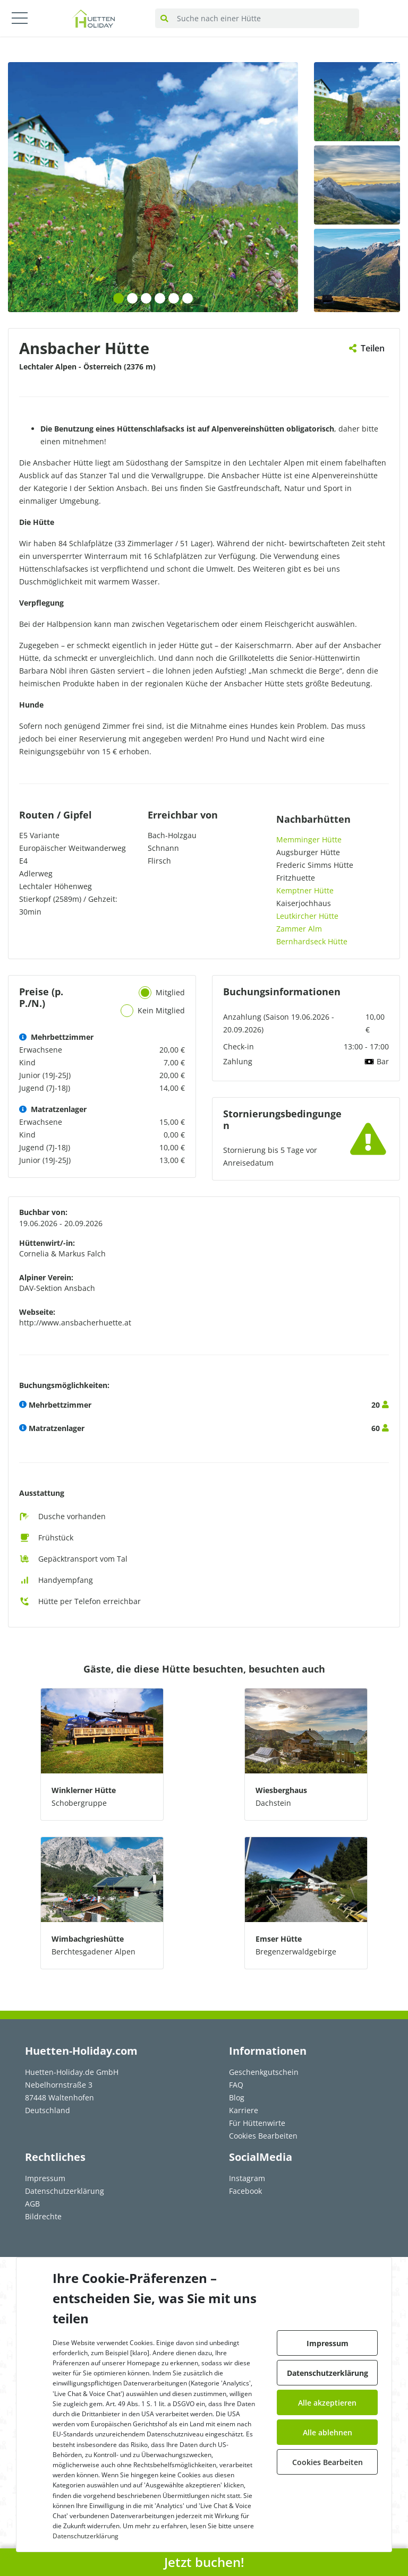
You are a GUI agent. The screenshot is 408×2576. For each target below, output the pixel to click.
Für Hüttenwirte (257, 2123)
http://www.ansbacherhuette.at (75, 1322)
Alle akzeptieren (327, 2403)
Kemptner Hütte (305, 890)
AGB (32, 2204)
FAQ (236, 2085)
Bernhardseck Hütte (311, 941)
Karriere (243, 2110)
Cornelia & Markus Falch (62, 1253)
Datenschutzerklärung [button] (327, 2373)
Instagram (247, 2178)
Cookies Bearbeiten (263, 2136)
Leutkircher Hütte (307, 916)
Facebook (245, 2191)
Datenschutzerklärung (64, 2191)
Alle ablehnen (327, 2432)
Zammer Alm (299, 929)
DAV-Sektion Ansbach (57, 1288)
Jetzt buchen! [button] (204, 2562)
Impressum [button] (327, 2343)
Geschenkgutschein (264, 2072)
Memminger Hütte (309, 839)
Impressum (45, 2178)
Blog (236, 2097)
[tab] (145, 992)
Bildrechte (43, 2216)
